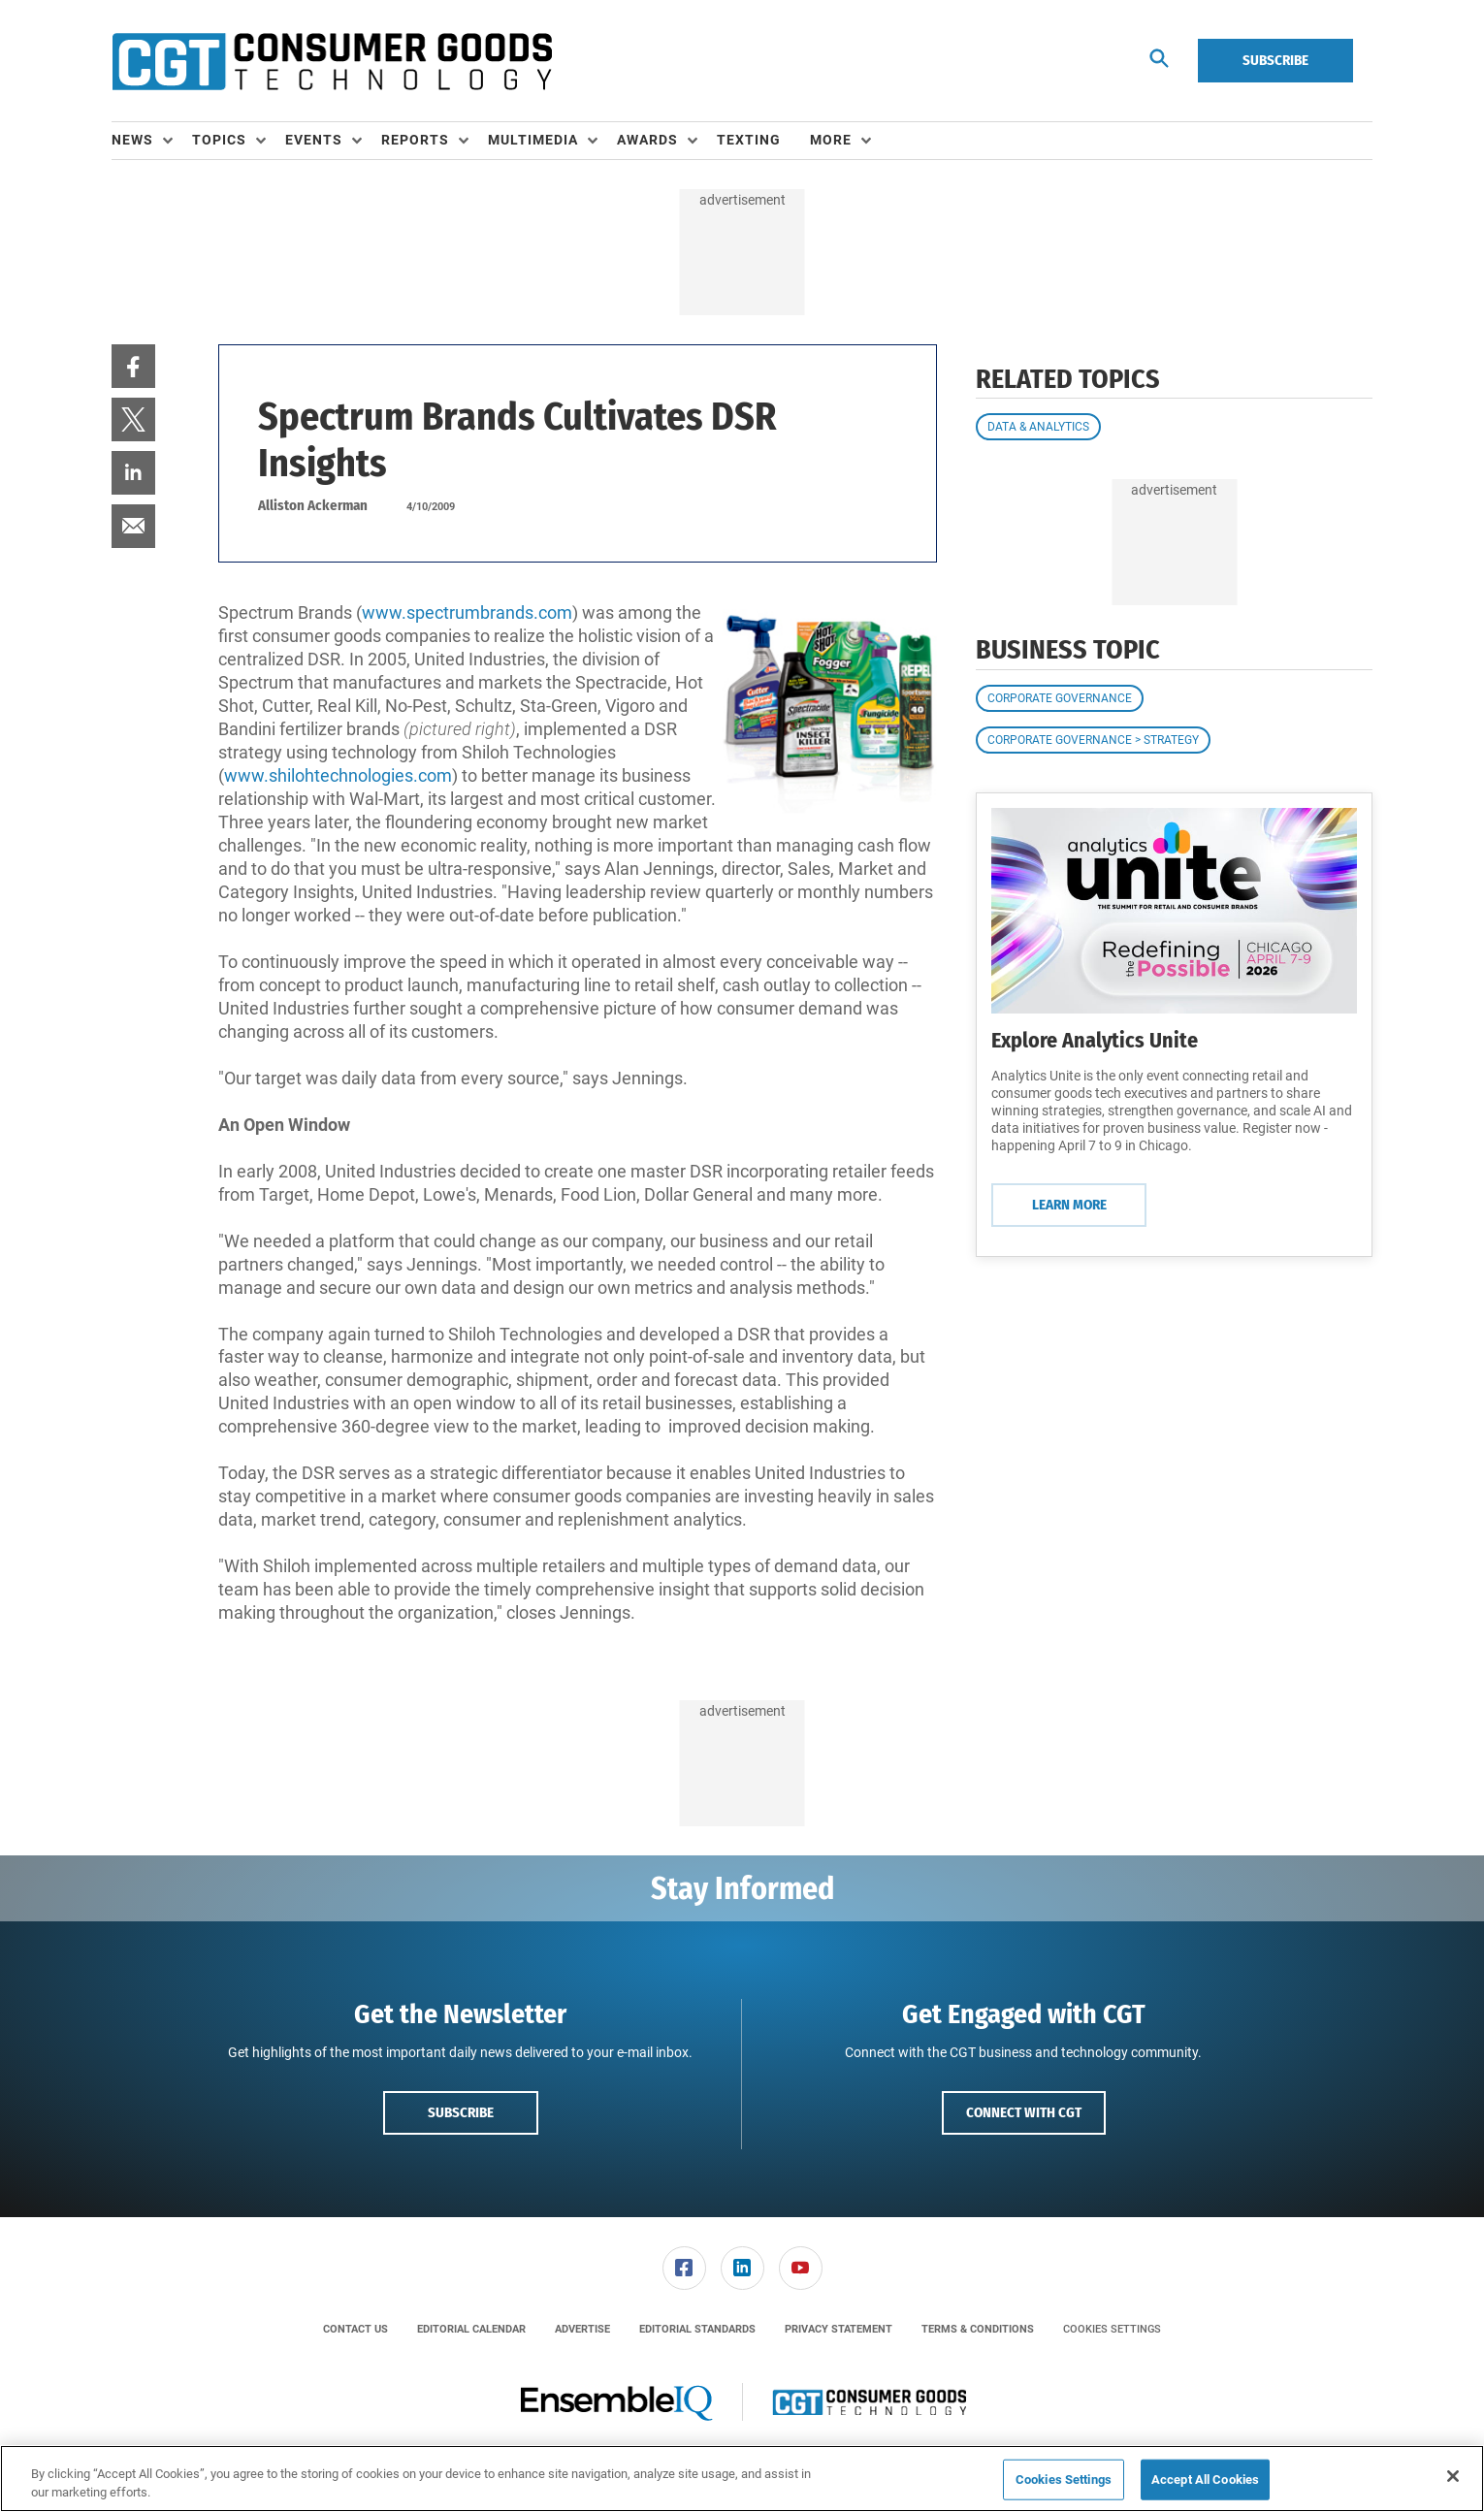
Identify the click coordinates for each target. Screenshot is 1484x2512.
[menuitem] (152, 140)
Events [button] (313, 139)
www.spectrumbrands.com (467, 612)
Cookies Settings (1112, 2329)
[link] (133, 366)
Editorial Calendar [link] (471, 2329)
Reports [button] (415, 139)
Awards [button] (647, 139)
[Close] (1453, 2476)
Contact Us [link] (355, 2329)
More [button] (831, 139)
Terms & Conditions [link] (977, 2329)
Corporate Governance (1059, 698)
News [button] (132, 139)
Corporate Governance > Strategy (1093, 740)
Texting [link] (749, 139)
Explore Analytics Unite (1094, 1040)
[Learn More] (1174, 911)
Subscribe (1275, 60)
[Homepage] (332, 61)
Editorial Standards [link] (697, 2329)
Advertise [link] (582, 2329)
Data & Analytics (1038, 427)
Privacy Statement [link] (838, 2329)
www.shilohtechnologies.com (338, 775)
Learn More (1069, 1204)
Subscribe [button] (461, 2112)
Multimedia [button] (533, 139)
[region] (742, 2478)
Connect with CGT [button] (1023, 2112)
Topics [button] (219, 139)
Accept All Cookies (1205, 2479)
